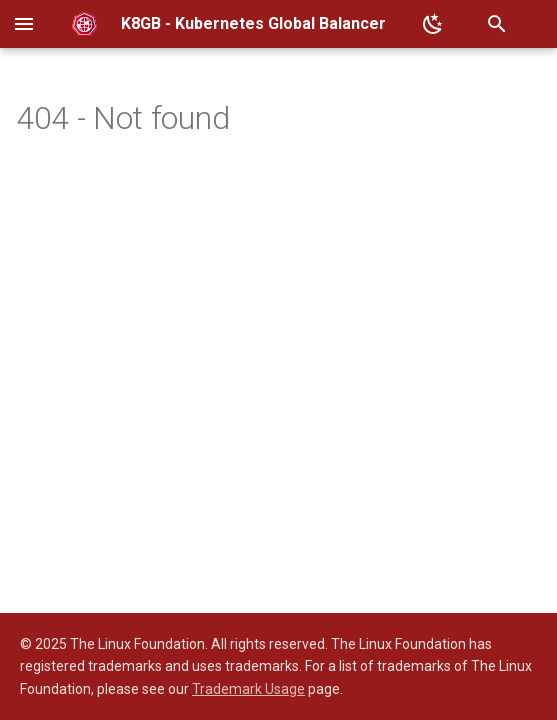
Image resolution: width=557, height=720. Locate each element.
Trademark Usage (248, 689)
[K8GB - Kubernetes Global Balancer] (84, 24)
